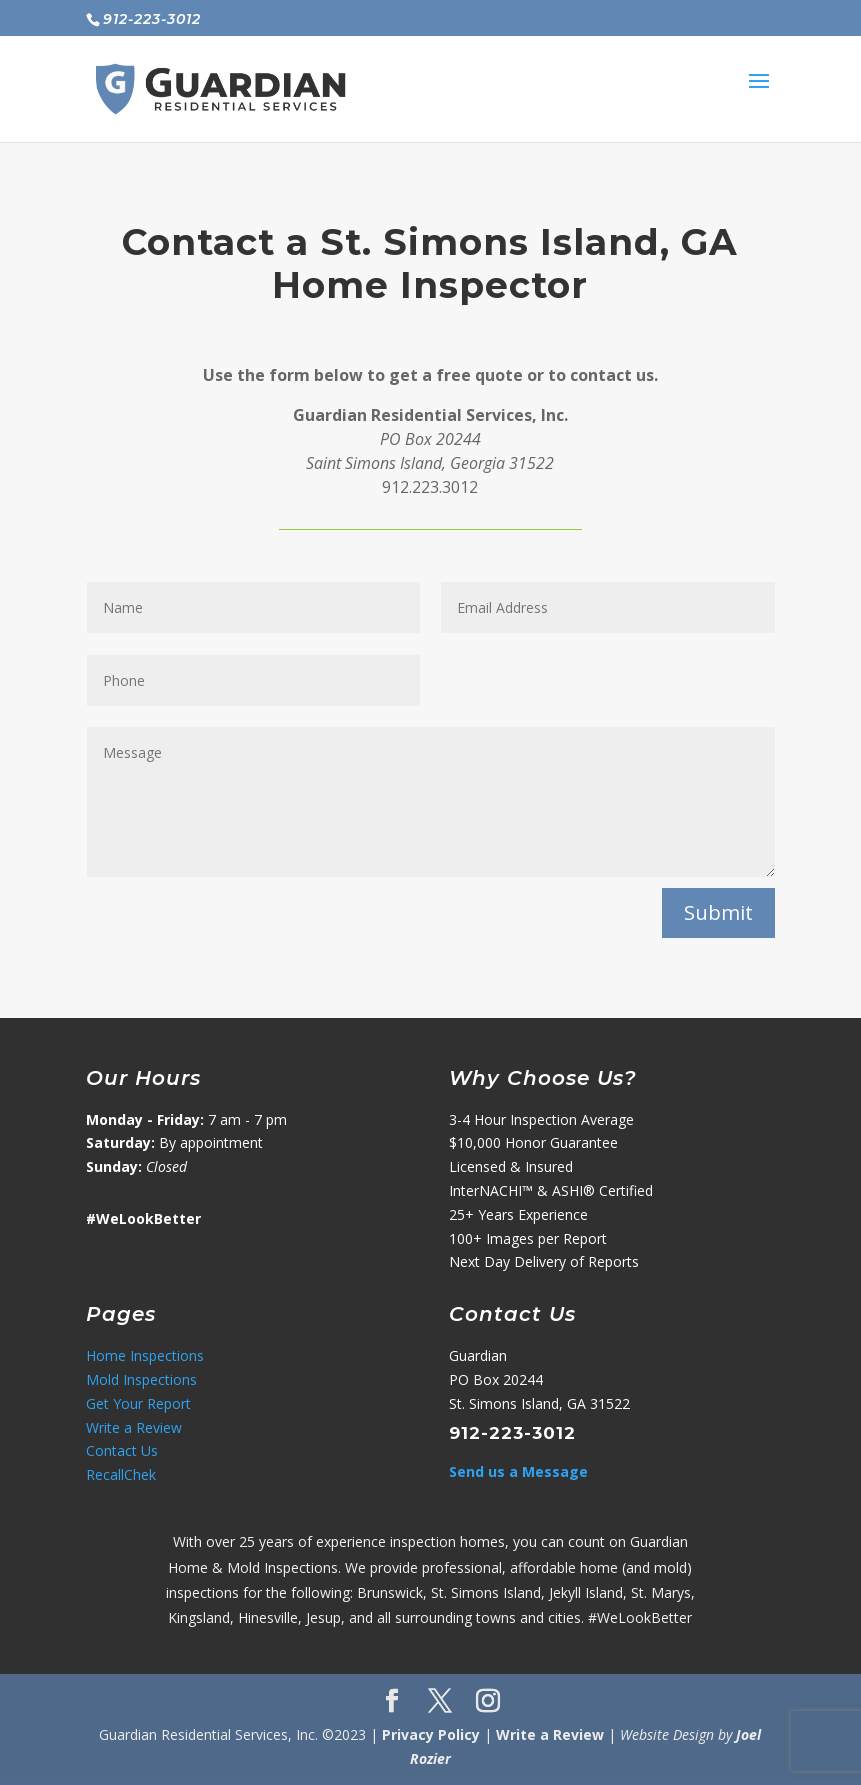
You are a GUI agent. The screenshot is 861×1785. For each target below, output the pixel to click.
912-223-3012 (512, 1433)
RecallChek (121, 1474)
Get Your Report (138, 1403)
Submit (718, 912)
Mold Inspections (141, 1379)
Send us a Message (518, 1471)
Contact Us (122, 1450)
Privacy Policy (431, 1734)
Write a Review (134, 1427)
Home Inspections (145, 1355)
